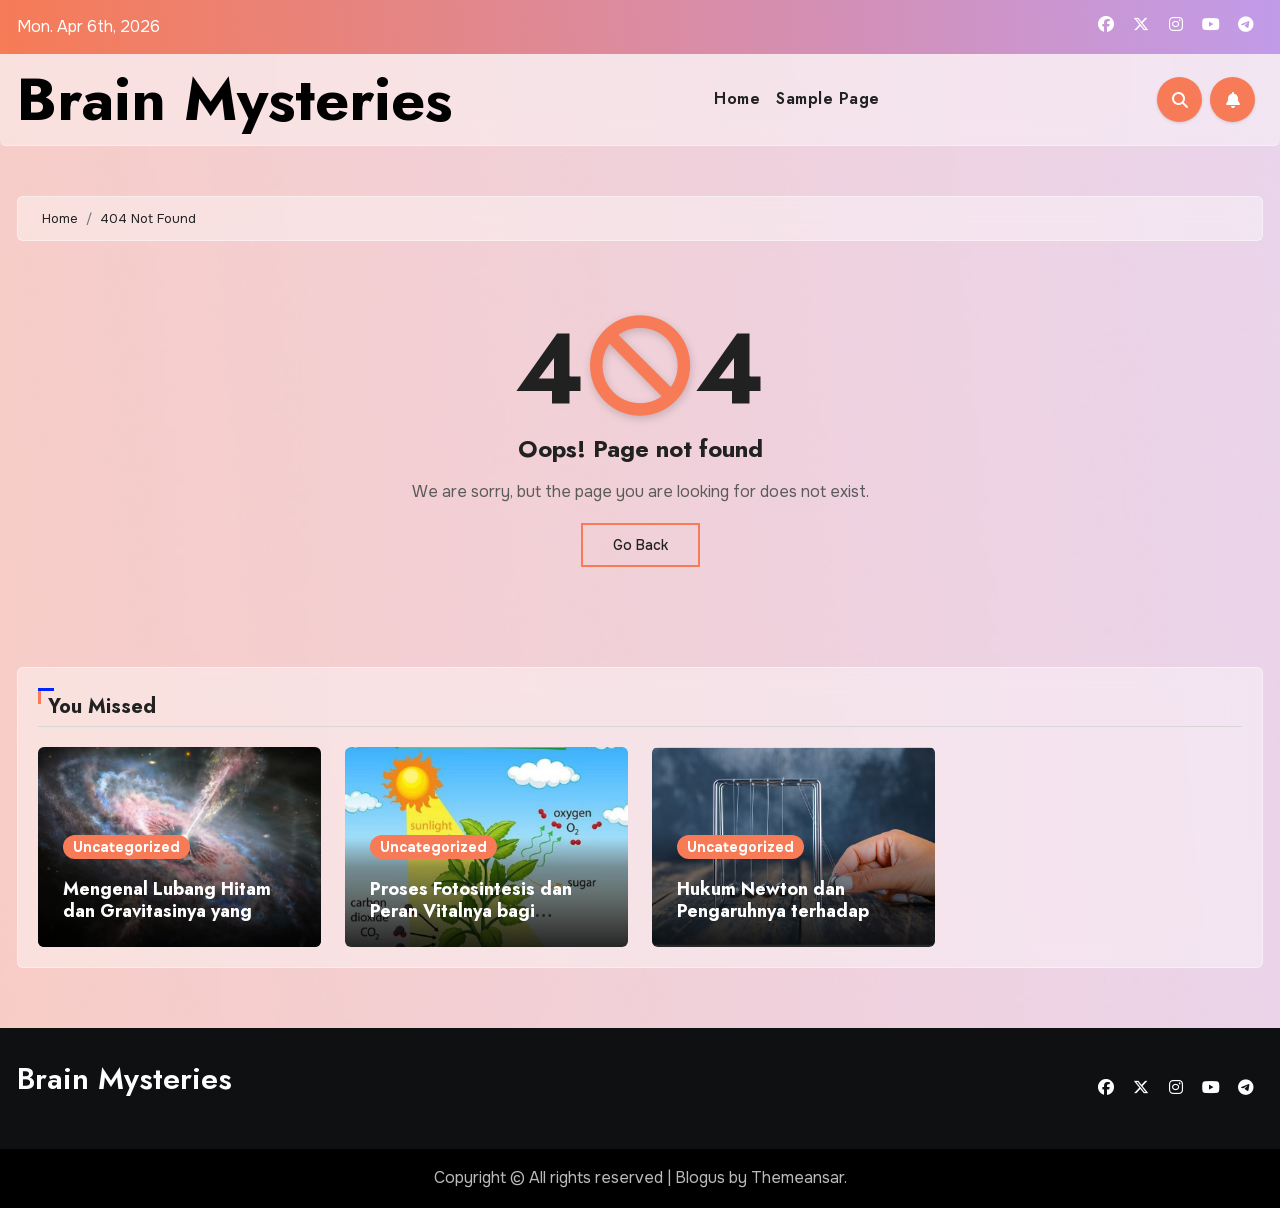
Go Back (640, 545)
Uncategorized (126, 847)
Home (737, 98)
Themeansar (797, 1177)
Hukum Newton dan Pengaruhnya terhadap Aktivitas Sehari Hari (773, 910)
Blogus (700, 1177)
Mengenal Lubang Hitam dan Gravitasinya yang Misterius (167, 910)
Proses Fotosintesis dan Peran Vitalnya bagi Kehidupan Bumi (471, 910)
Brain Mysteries (234, 99)
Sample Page (828, 98)
